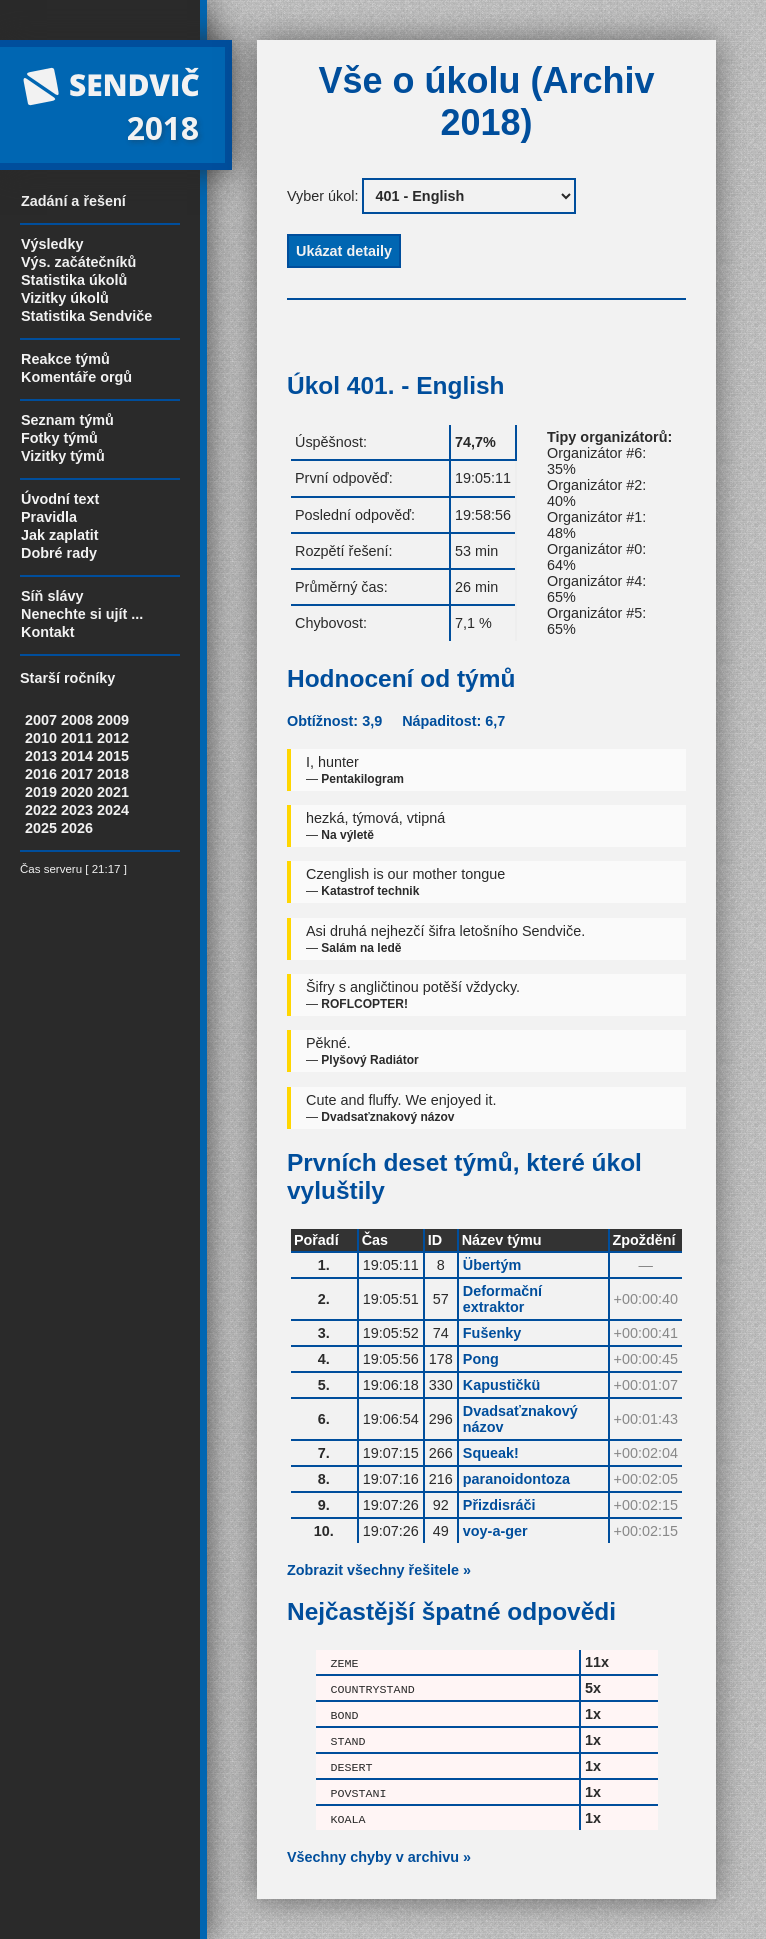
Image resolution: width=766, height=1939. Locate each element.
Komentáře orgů (76, 377)
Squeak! (491, 1453)
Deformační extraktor (502, 1299)
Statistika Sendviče (86, 316)
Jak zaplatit (60, 535)
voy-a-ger (495, 1531)
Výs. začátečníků (78, 262)
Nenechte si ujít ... (82, 614)
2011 (77, 738)
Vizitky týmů (63, 456)
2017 (77, 774)
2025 (41, 828)
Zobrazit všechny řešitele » (379, 1570)
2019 (41, 792)
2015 (113, 756)
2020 (77, 792)
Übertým (492, 1265)
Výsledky (52, 244)
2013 (41, 756)
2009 (113, 720)
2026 (77, 828)
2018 (113, 774)
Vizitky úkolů (65, 298)
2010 (41, 738)
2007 (41, 720)
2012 (113, 738)
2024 (113, 810)
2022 (41, 810)
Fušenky (492, 1333)
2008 (77, 720)
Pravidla (49, 517)
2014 (77, 756)
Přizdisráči (499, 1505)
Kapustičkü (502, 1385)
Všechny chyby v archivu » (379, 1857)
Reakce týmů (65, 359)
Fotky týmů (59, 438)
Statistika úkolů (74, 280)
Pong (481, 1359)
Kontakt (48, 632)
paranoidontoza (516, 1479)
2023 (77, 810)
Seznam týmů (67, 420)
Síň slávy (52, 596)
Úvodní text (60, 499)
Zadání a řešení (73, 201)
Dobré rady (59, 553)
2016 (41, 774)
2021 (113, 792)
